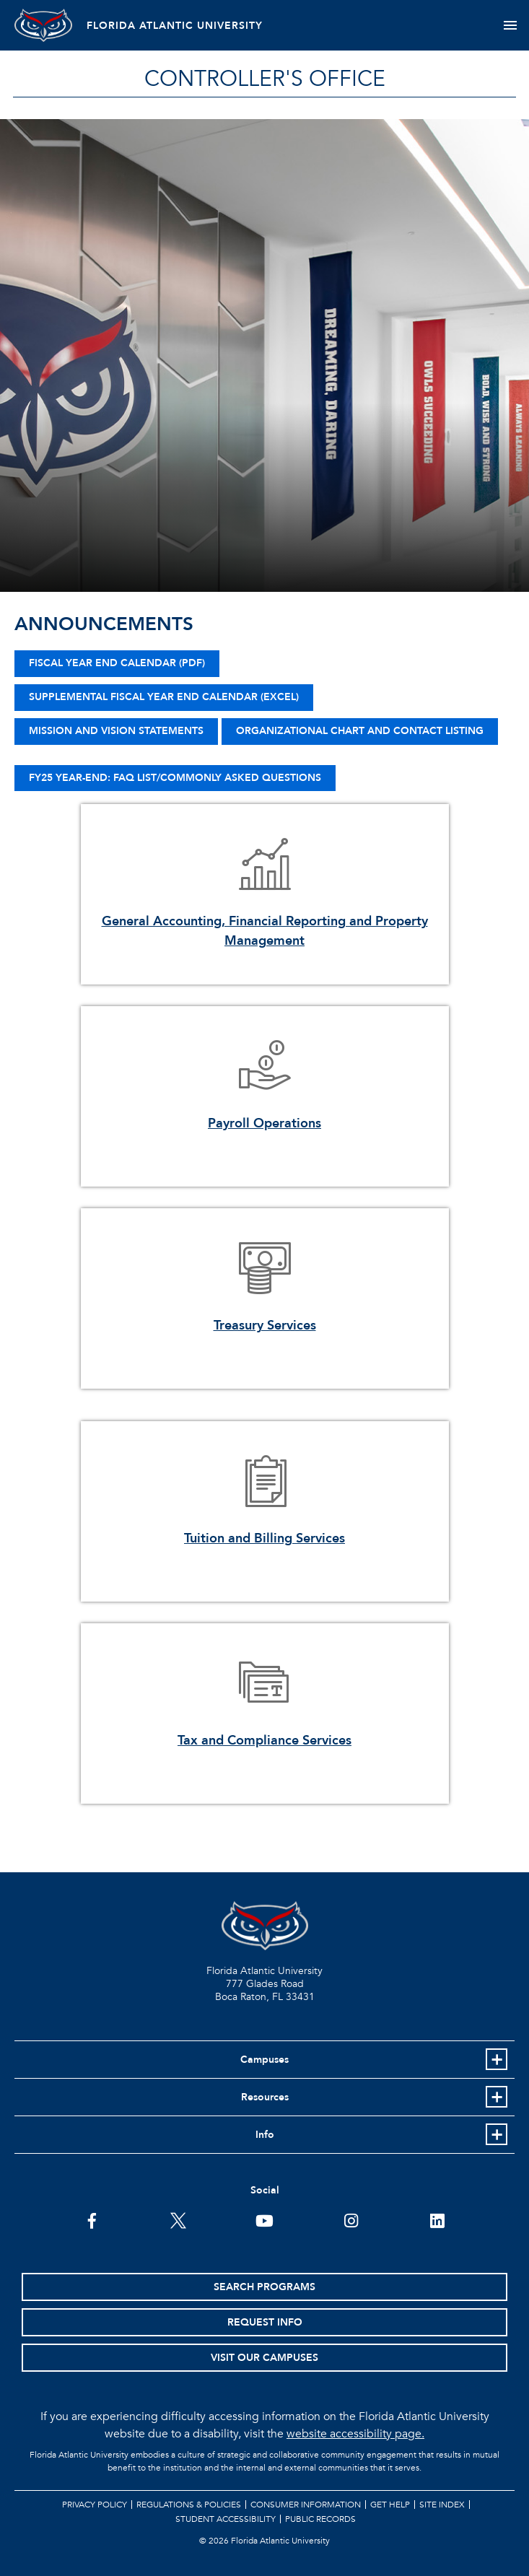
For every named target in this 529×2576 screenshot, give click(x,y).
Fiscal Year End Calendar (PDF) (117, 663)
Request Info (264, 2322)
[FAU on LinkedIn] (437, 2219)
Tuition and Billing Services (264, 1538)
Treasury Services (265, 1326)
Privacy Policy (94, 2504)
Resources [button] (265, 2097)
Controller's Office (264, 79)
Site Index (442, 2504)
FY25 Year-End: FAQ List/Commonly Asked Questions (175, 778)
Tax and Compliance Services (264, 1741)
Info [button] (264, 2134)
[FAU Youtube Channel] (264, 2219)
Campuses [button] (264, 2059)
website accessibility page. (355, 2434)
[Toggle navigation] (510, 25)
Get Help (390, 2504)
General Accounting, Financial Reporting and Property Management (265, 931)
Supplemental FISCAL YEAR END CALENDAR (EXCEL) (164, 697)
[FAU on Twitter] (178, 2219)
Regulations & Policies (188, 2504)
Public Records (320, 2519)
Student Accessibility (225, 2519)
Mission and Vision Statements (116, 731)
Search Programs (264, 2287)
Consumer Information (305, 2504)
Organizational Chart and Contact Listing (360, 731)
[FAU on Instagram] (351, 2219)
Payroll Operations (264, 1123)
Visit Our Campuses (264, 2358)
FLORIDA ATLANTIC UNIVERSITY (175, 25)
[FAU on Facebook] (92, 2219)
